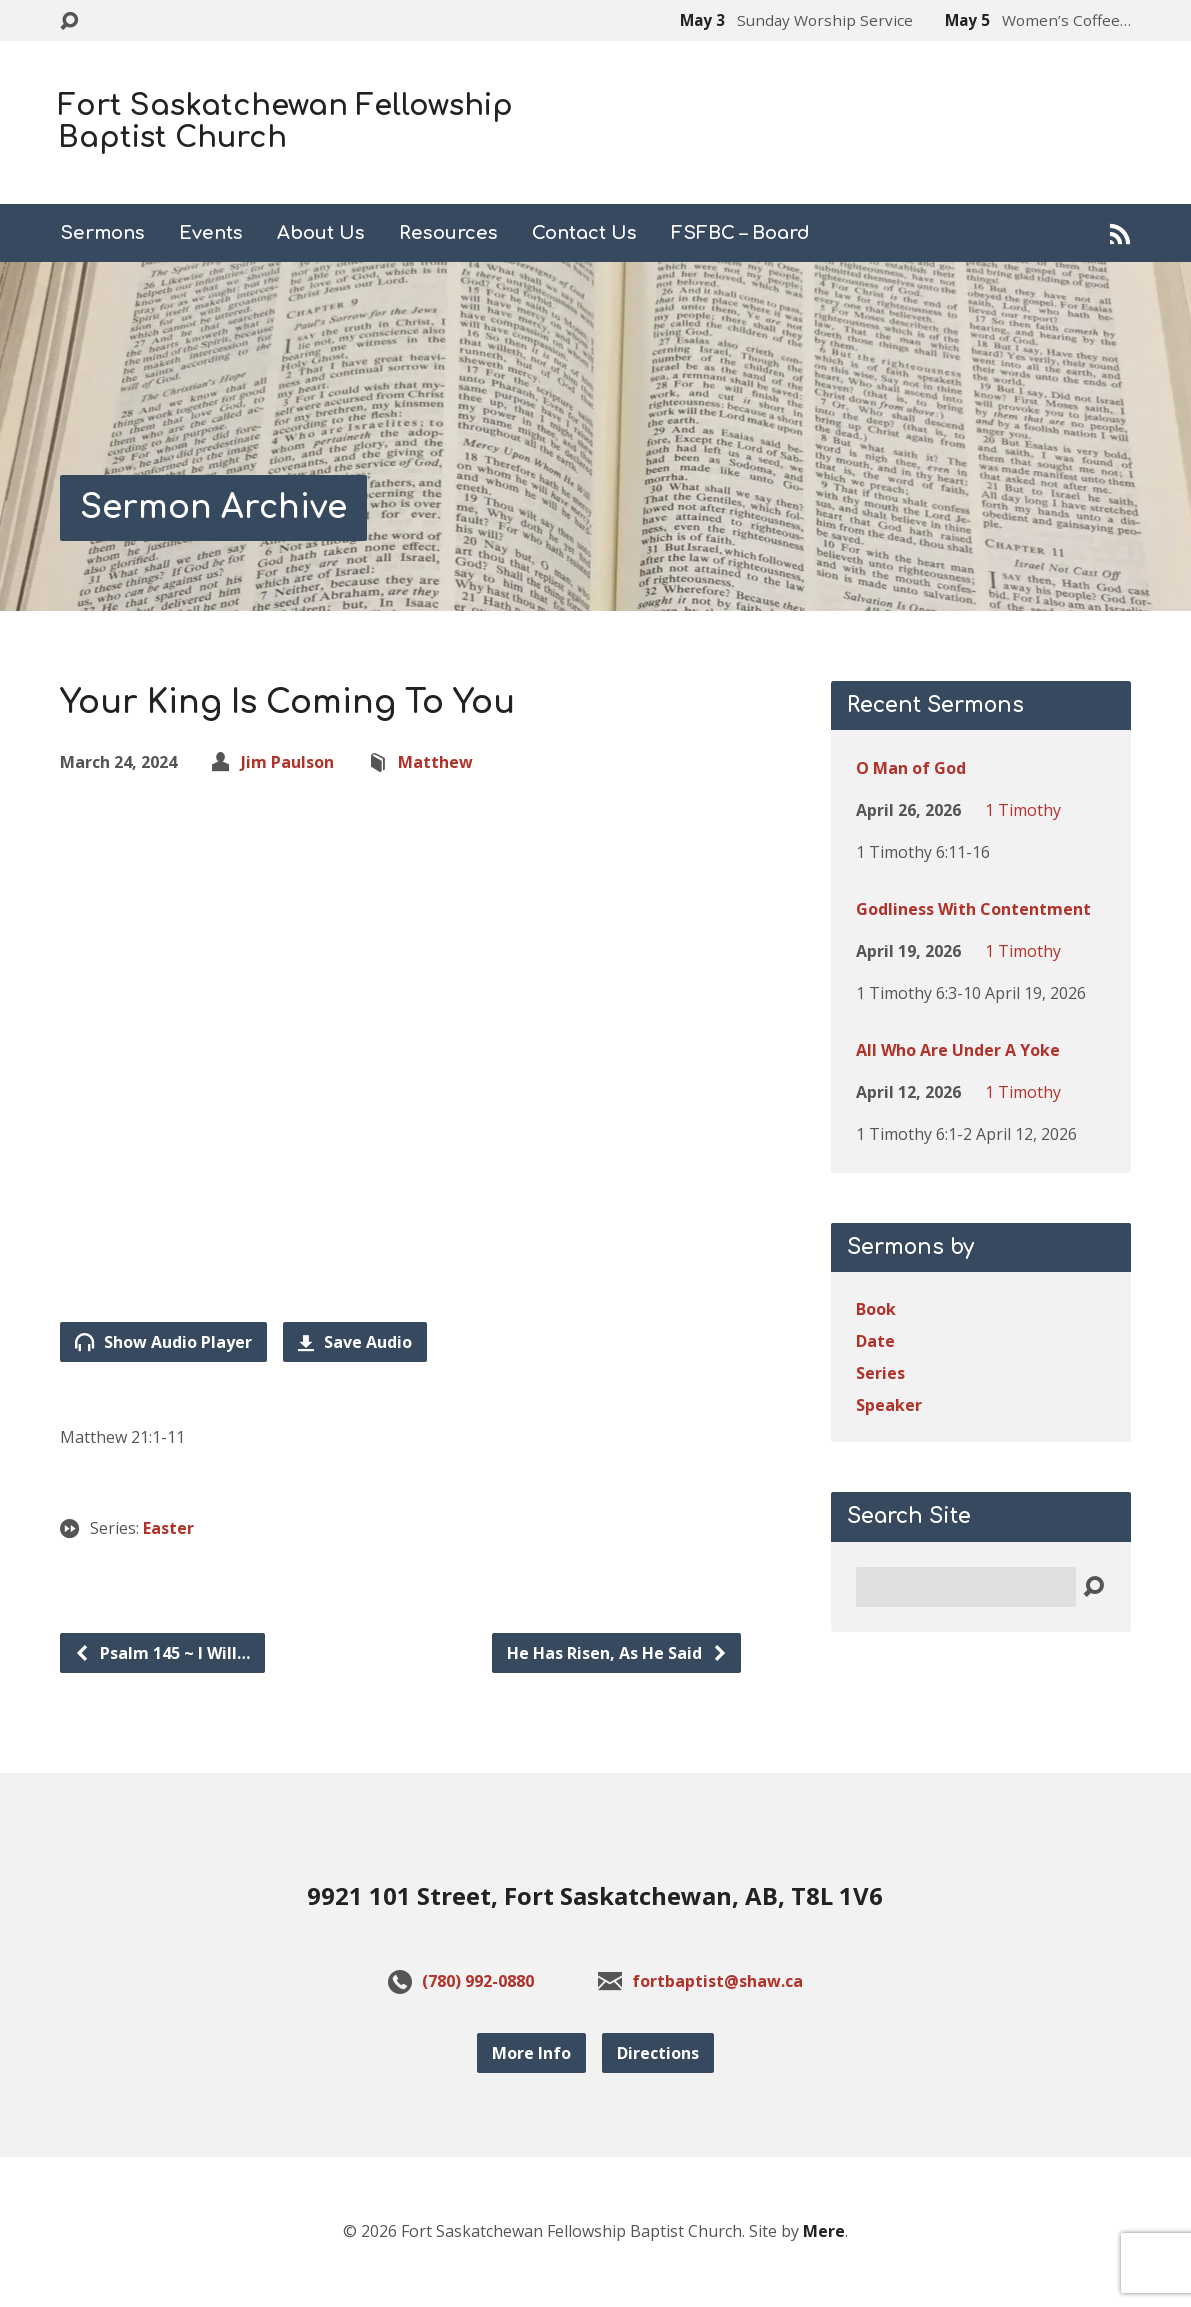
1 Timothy (1023, 810)
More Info (531, 2053)
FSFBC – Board (740, 233)
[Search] (966, 1587)
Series (880, 1373)
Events (211, 233)
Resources (448, 233)
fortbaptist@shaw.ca (717, 1981)
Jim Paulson (287, 762)
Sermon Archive (213, 507)
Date (875, 1341)
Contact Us (584, 233)
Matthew (435, 762)
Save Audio (355, 1342)
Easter (168, 1528)
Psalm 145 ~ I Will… (162, 1653)
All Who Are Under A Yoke (958, 1050)
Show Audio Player (163, 1342)
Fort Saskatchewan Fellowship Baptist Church (285, 122)
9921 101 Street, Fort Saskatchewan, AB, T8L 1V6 (595, 1895)
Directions (658, 2053)
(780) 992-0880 (478, 1981)
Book (876, 1309)
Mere (824, 2231)
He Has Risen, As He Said (617, 1653)
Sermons (102, 233)
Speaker (889, 1405)
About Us (321, 233)
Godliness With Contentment (973, 909)
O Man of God (911, 768)
